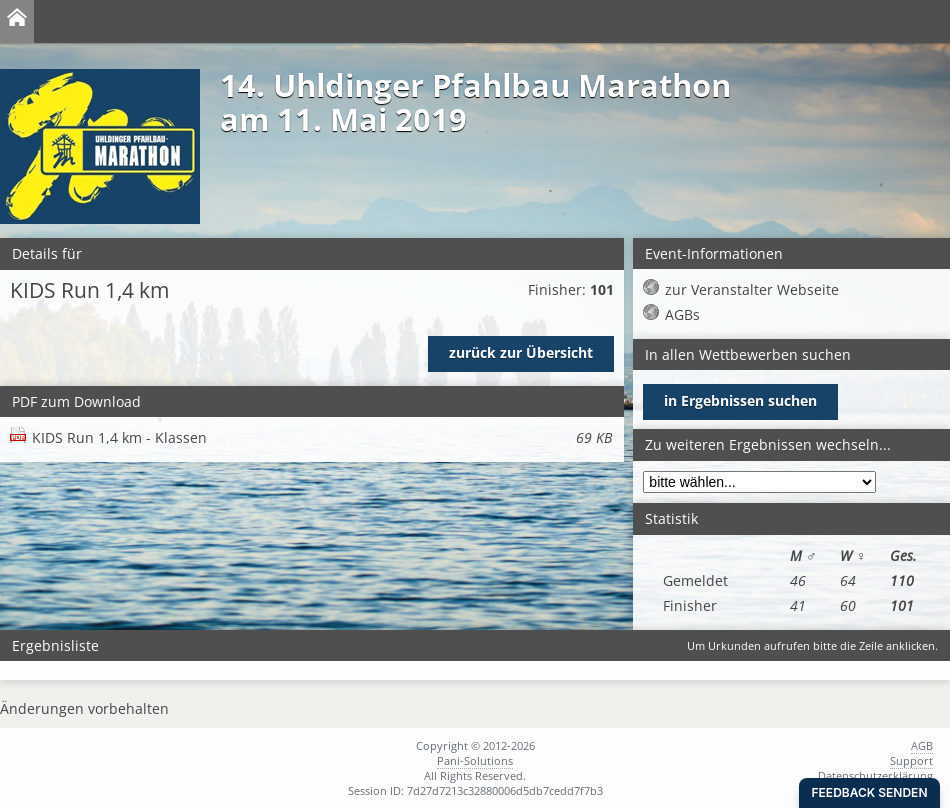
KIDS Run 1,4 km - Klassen (322, 437)
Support (911, 760)
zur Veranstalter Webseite (752, 289)
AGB (922, 745)
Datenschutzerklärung (875, 775)
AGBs (682, 314)
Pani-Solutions (475, 760)
